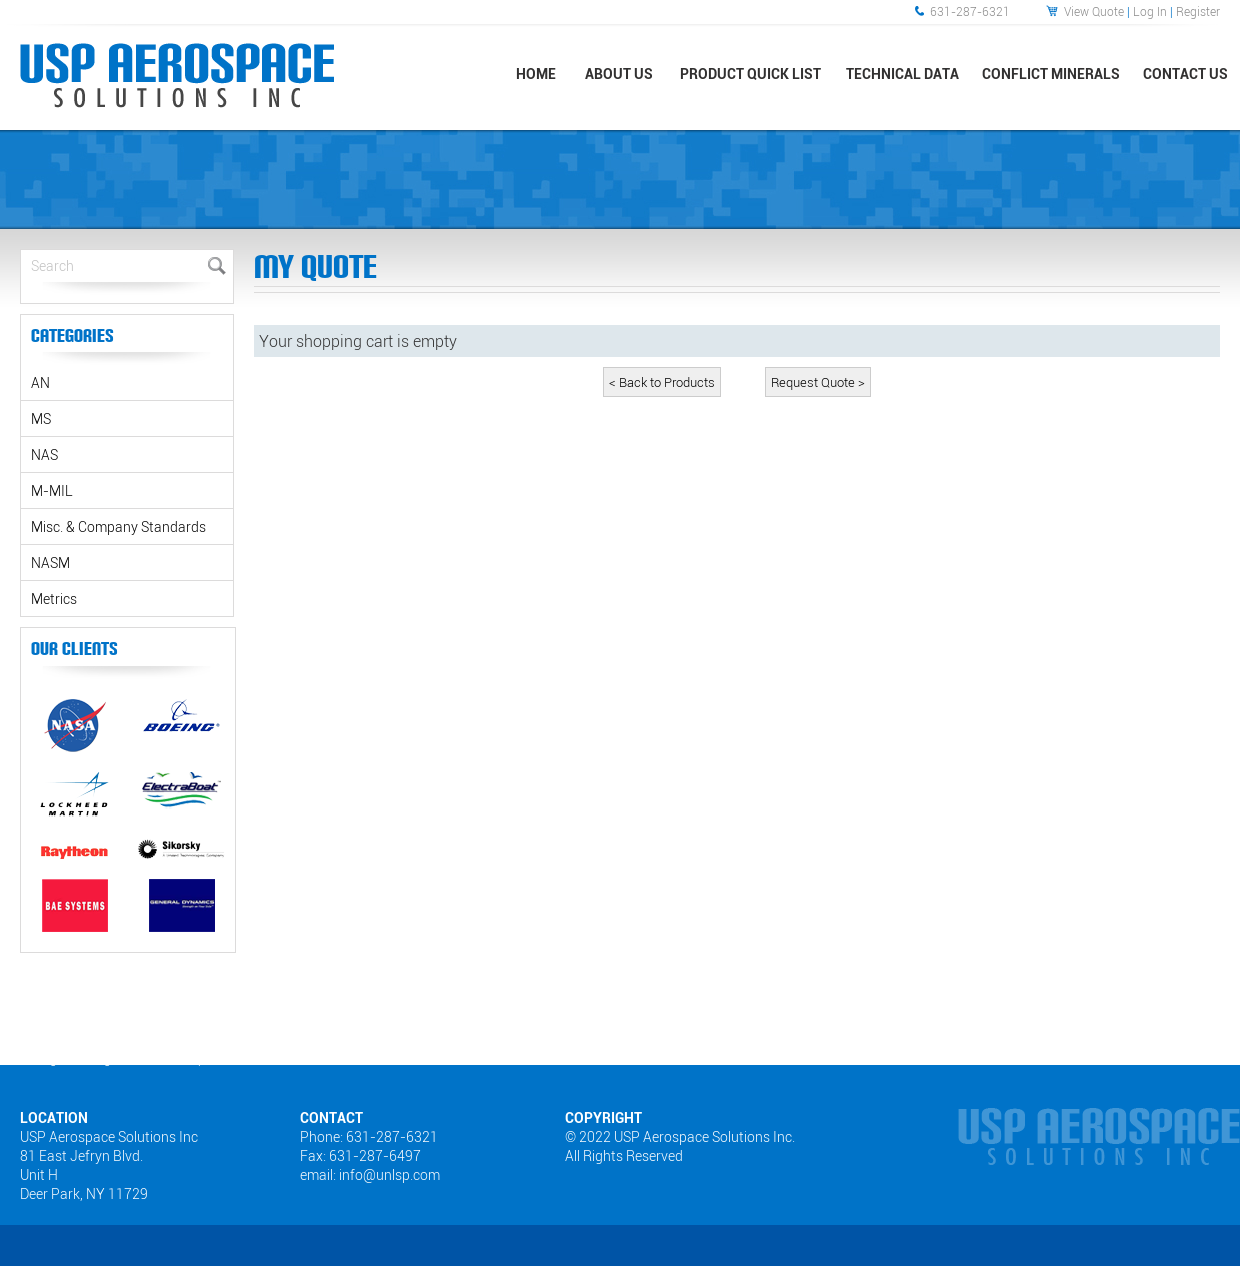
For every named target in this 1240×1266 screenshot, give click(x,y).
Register (1198, 11)
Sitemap (183, 1058)
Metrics (54, 598)
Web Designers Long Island (73, 1058)
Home (536, 73)
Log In (1150, 11)
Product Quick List (750, 73)
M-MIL (52, 490)
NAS (44, 454)
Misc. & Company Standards (118, 526)
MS (41, 418)
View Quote (1094, 11)
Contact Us (1185, 73)
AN (40, 382)
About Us (619, 73)
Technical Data (902, 73)
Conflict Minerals (1051, 73)
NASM (50, 562)
